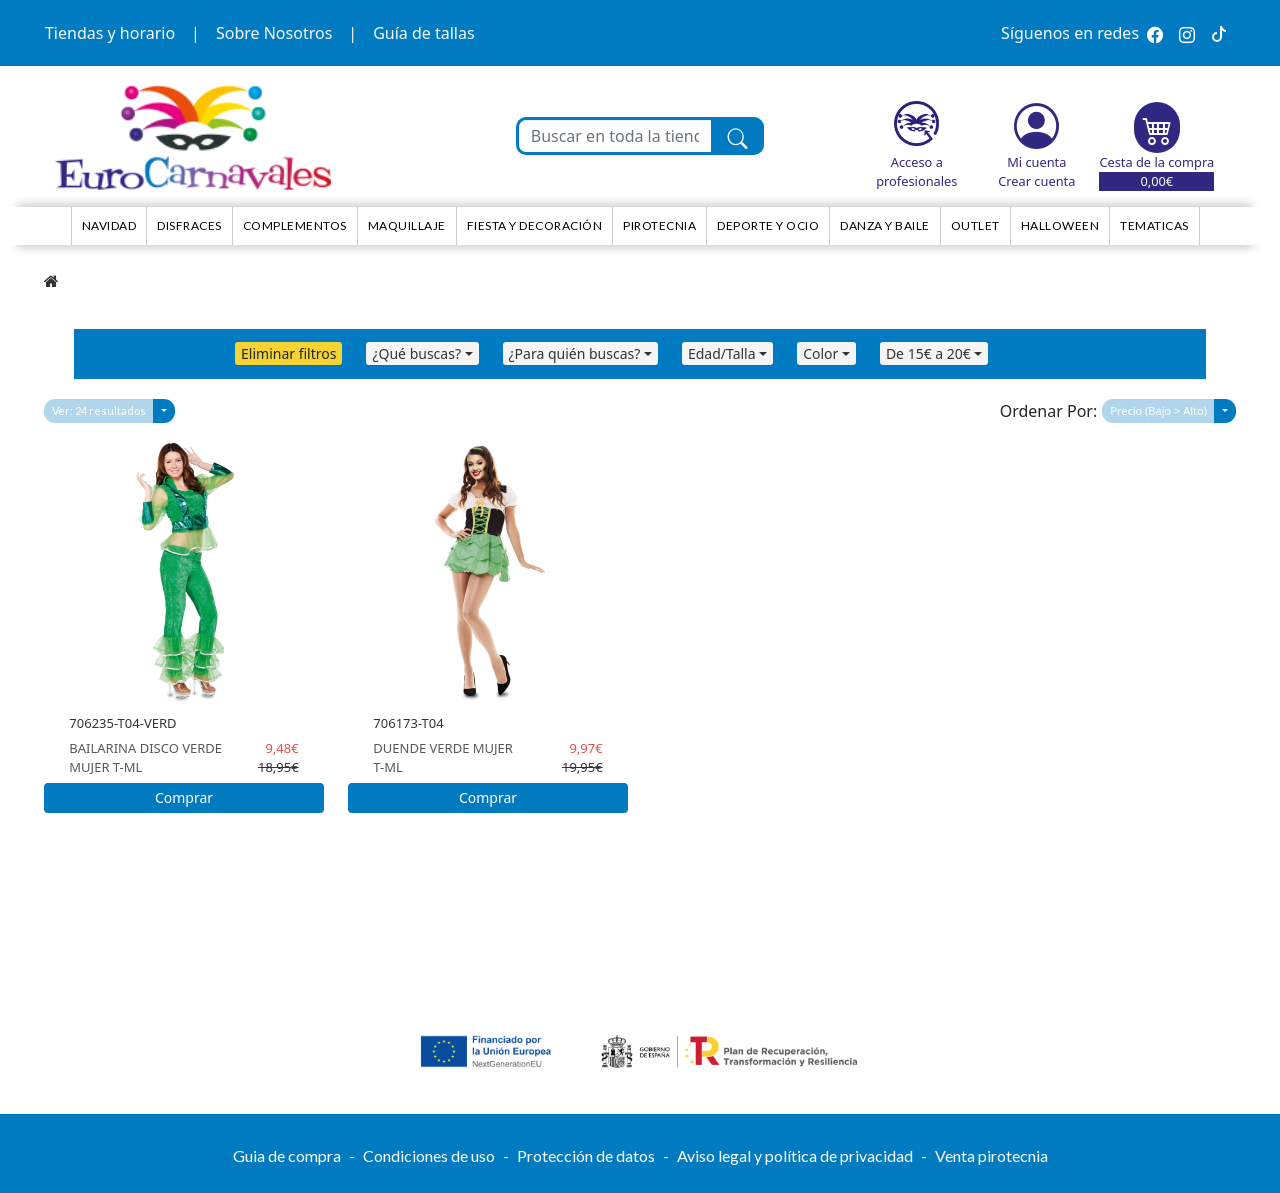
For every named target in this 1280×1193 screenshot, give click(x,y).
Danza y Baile (885, 225)
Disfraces (189, 225)
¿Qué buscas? (416, 353)
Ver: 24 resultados (99, 410)
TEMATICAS (1154, 225)
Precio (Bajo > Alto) (1158, 410)
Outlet (975, 225)
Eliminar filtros (288, 353)
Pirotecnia (659, 225)
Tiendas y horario (110, 33)
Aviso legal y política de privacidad (795, 1155)
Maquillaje (407, 225)
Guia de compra (287, 1155)
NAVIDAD (109, 225)
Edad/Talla (722, 353)
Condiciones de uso (429, 1155)
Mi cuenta (1036, 162)
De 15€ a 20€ (928, 353)
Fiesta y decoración (535, 225)
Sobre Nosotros (274, 33)
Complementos (295, 225)
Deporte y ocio (768, 225)
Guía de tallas (423, 33)
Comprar (184, 797)
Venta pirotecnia (991, 1155)
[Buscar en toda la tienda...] (615, 136)
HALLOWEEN (1060, 225)
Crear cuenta (1036, 181)
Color (820, 353)
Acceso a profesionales (916, 171)
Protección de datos (586, 1155)
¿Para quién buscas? (575, 353)
